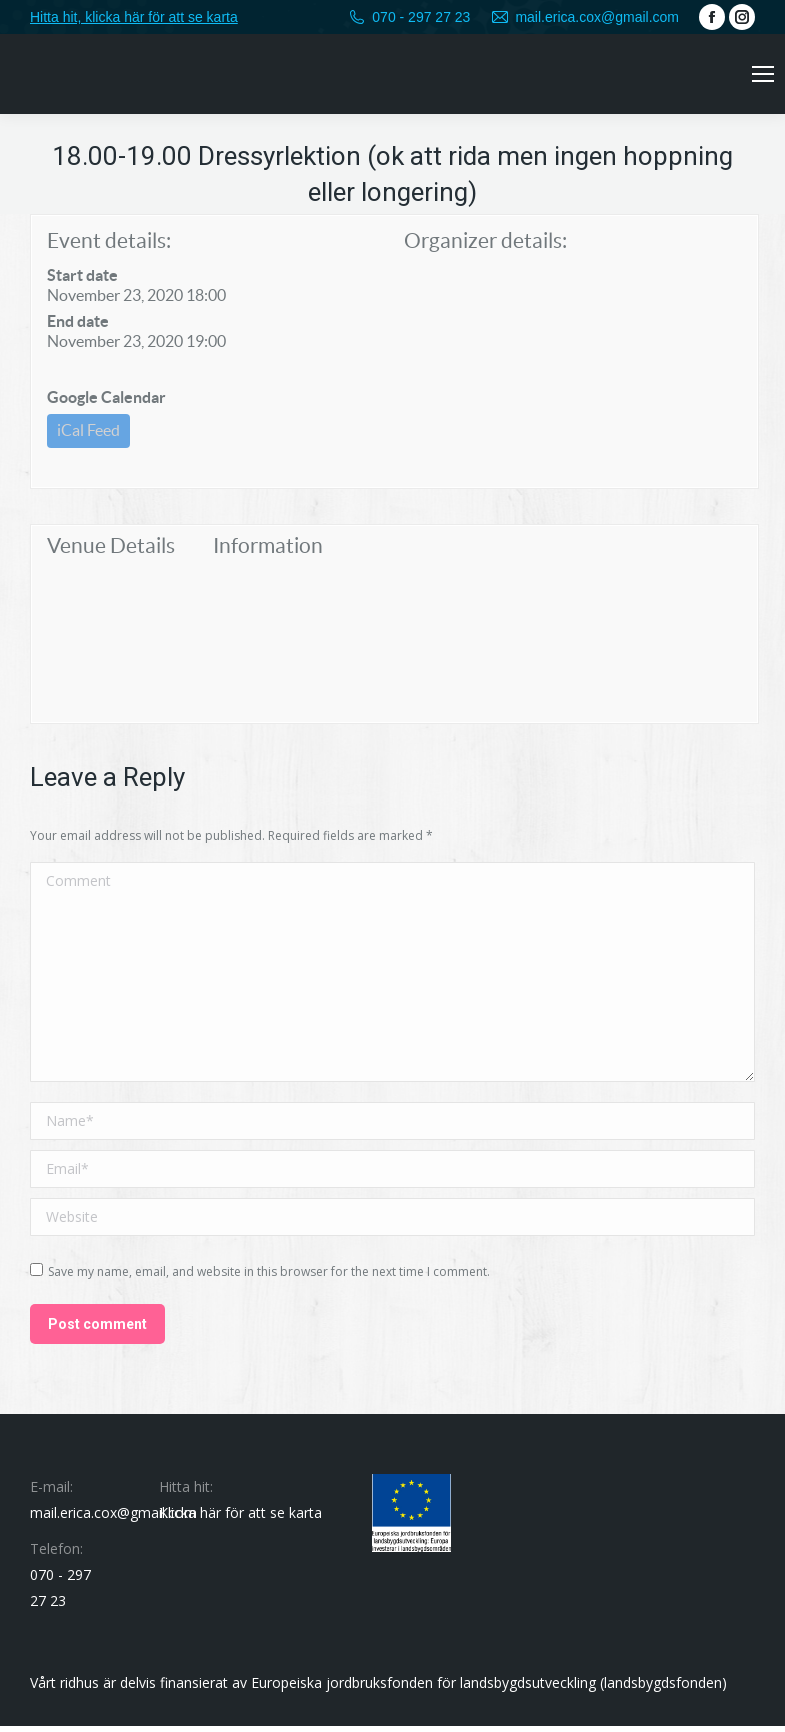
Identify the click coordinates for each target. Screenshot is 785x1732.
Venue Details (111, 551)
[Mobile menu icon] (763, 74)
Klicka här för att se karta (240, 1518)
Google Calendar (106, 397)
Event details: (109, 240)
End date (78, 321)
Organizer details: (485, 240)
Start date (82, 275)
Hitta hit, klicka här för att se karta (134, 17)
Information (268, 551)
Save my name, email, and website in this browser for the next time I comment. (269, 1277)
